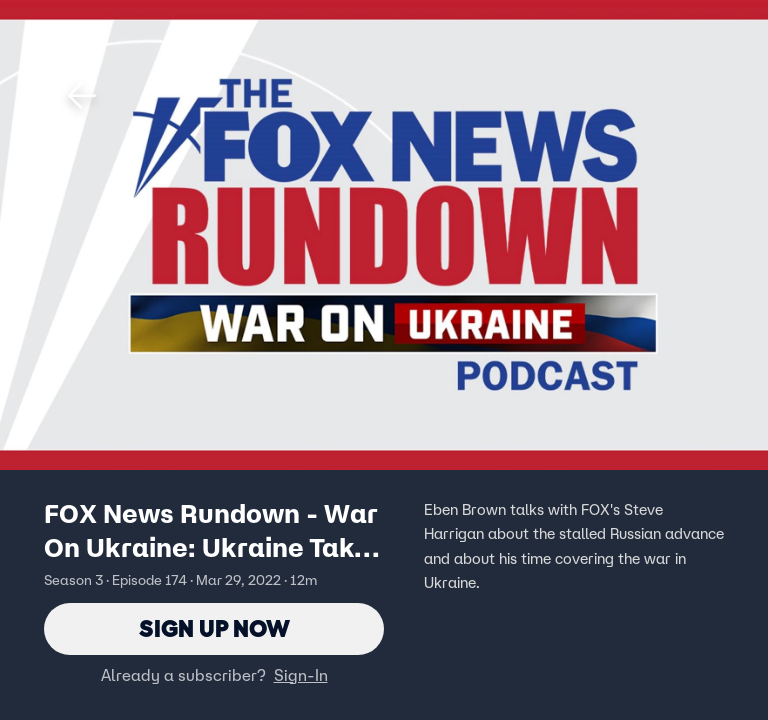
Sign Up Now (214, 628)
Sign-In (301, 675)
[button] (82, 96)
